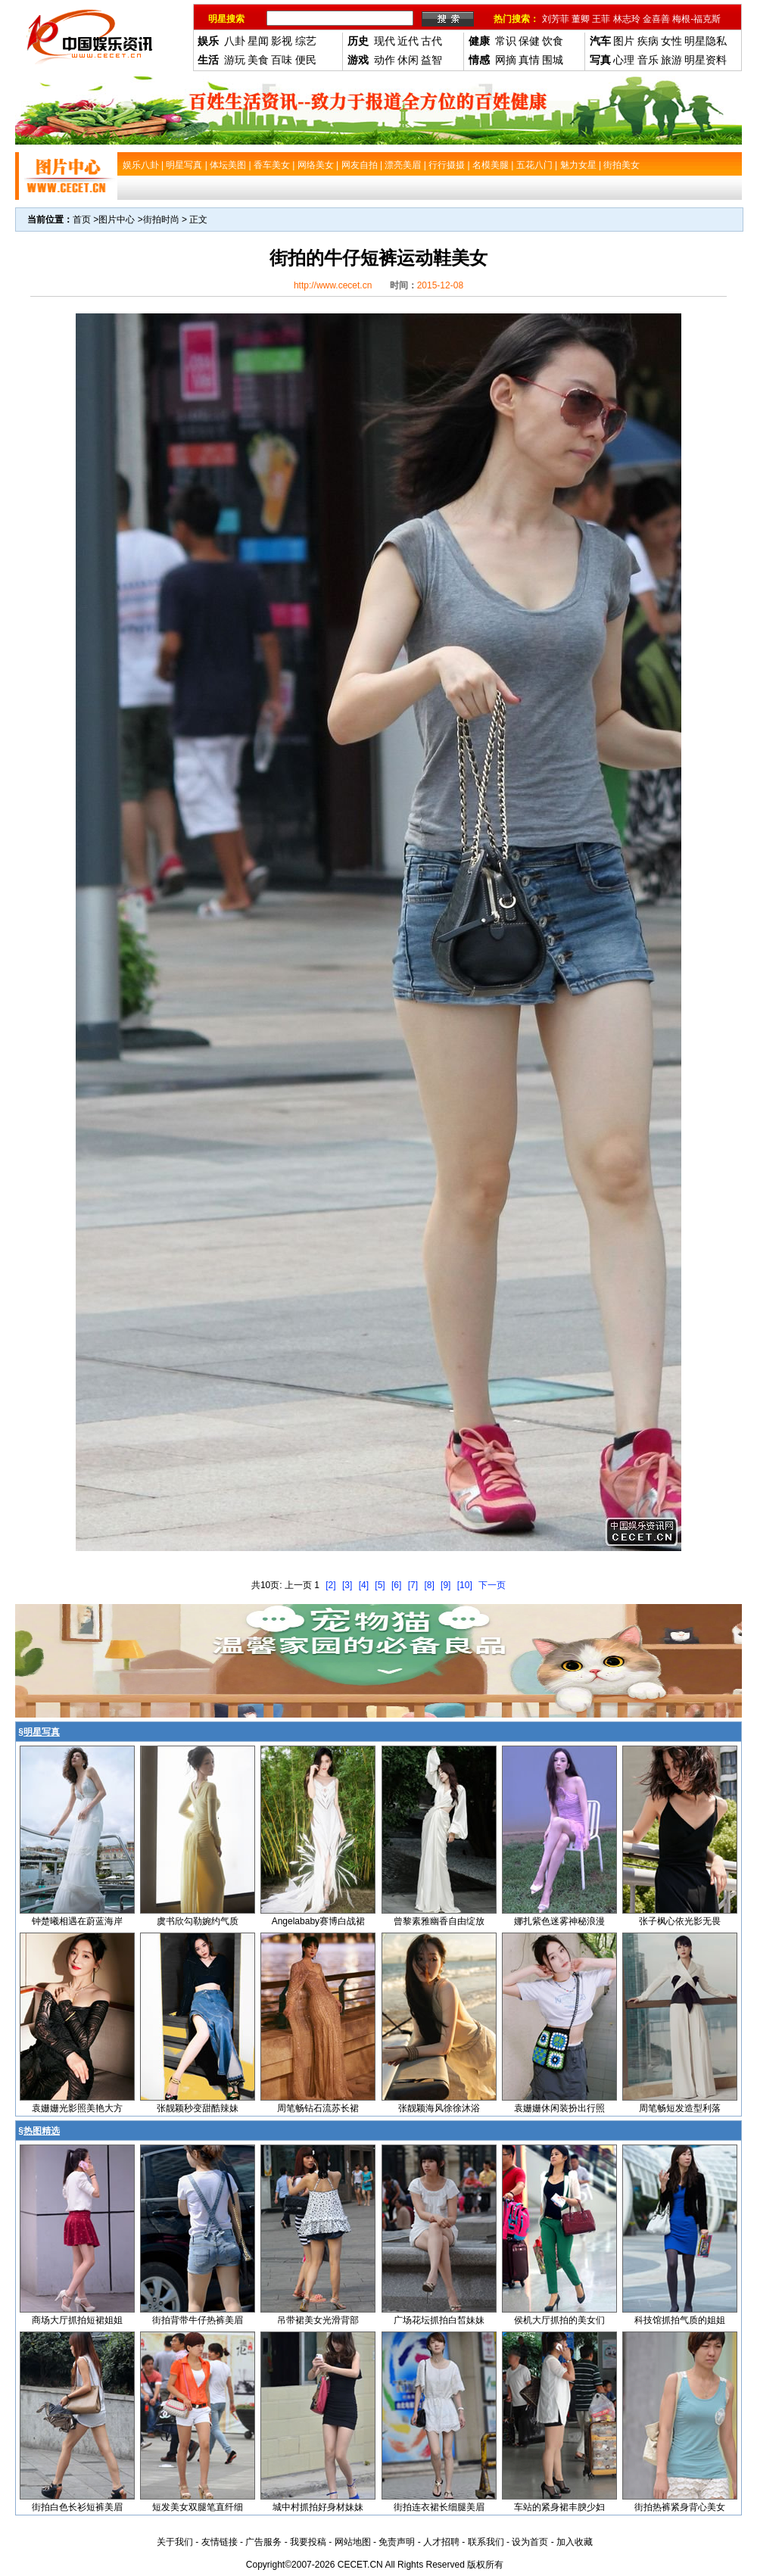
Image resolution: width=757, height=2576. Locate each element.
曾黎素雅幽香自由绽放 (439, 1921)
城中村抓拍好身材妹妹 (318, 2507)
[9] (445, 1585)
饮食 (552, 41)
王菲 (601, 19)
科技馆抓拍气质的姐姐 (679, 2320)
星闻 (258, 41)
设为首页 (530, 2542)
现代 (384, 41)
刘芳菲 (555, 19)
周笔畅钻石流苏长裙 (318, 2108)
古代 (431, 41)
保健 (529, 41)
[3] (347, 1585)
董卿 (581, 19)
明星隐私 (705, 41)
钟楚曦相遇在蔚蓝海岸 (77, 1921)
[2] (330, 1585)
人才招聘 (441, 2542)
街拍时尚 (161, 219)
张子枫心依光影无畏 (680, 1921)
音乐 (648, 60)
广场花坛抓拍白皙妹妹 (439, 2320)
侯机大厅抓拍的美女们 (559, 2320)
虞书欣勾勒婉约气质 (197, 1921)
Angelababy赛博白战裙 (318, 1921)
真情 (529, 60)
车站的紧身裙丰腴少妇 (559, 2507)
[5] (380, 1585)
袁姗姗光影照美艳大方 (77, 2108)
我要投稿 (308, 2542)
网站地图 (353, 2542)
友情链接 (219, 2542)
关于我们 (175, 2542)
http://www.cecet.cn (333, 285)
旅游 (671, 60)
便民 (305, 60)
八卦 (234, 41)
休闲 (408, 60)
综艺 (305, 41)
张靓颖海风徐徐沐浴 (439, 2108)
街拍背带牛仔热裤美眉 (197, 2320)
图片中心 (116, 219)
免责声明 (396, 2542)
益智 (431, 60)
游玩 (234, 60)
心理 (623, 60)
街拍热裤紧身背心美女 (679, 2507)
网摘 (505, 60)
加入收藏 (574, 2542)
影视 (281, 41)
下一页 (492, 1585)
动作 (384, 60)
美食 (258, 60)
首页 (82, 219)
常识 (505, 41)
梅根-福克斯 (696, 19)
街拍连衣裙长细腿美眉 (439, 2507)
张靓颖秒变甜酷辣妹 (197, 2108)
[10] (464, 1585)
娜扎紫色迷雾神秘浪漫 (559, 1921)
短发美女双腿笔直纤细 (197, 2507)
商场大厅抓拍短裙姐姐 (77, 2320)
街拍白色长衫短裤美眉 (77, 2507)
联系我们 (486, 2542)
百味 (281, 60)
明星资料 (705, 60)
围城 (552, 60)
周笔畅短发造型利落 (680, 2108)
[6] (396, 1585)
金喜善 (656, 19)
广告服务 (263, 2542)
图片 (623, 41)
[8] (429, 1585)
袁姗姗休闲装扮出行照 (559, 2108)
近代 (408, 41)
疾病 (648, 41)
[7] (413, 1585)
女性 (671, 41)
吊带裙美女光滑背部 (318, 2320)
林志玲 (626, 19)
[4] (364, 1585)
